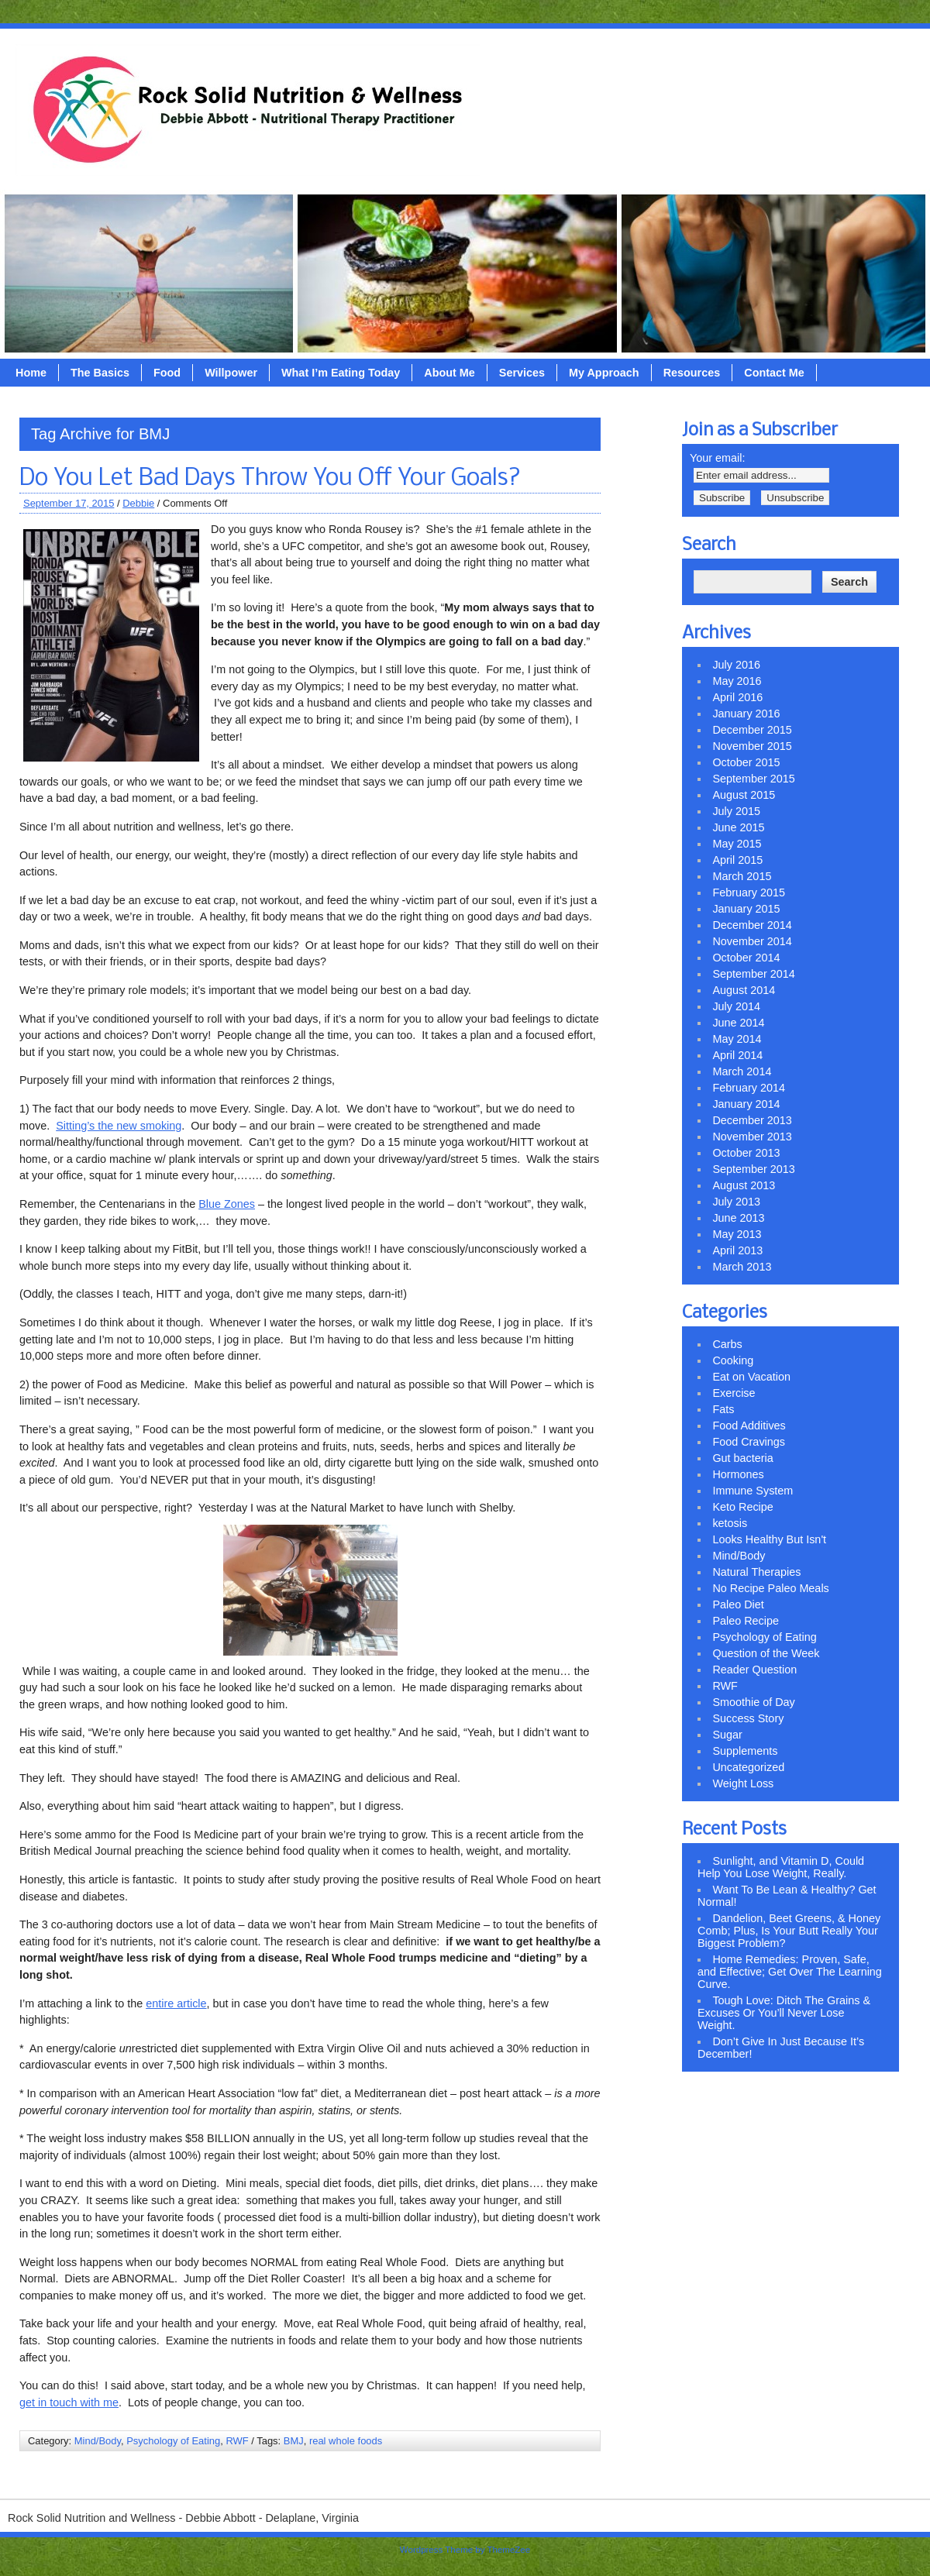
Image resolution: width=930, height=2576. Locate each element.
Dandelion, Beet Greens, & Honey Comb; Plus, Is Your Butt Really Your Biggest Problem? (789, 1930)
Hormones (737, 1474)
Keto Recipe (742, 1507)
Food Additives (748, 1425)
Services (522, 372)
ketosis (729, 1523)
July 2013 (736, 1201)
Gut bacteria (742, 1458)
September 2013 (753, 1169)
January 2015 (746, 909)
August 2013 (743, 1185)
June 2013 (738, 1218)
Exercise (733, 1393)
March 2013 (741, 1266)
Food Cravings (748, 1442)
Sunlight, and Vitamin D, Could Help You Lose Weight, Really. (781, 1867)
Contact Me (774, 372)
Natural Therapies (756, 1572)
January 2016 (746, 713)
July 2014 (736, 1006)
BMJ (294, 2441)
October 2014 (746, 957)
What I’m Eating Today (340, 372)
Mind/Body (97, 2441)
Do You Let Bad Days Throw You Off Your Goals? (270, 478)
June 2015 (738, 827)
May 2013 (736, 1234)
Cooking (732, 1360)
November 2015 (751, 746)
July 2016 (736, 665)
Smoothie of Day (753, 1702)
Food (167, 372)
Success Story (748, 1718)
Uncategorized (748, 1767)
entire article (176, 2003)
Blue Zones (226, 1204)
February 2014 (748, 1088)
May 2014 (736, 1039)
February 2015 (748, 892)
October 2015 (746, 762)
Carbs (727, 1344)
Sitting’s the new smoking (118, 1125)
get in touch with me (69, 2402)
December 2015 (751, 730)
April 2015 (737, 860)
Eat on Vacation (751, 1377)
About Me (449, 372)
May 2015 (736, 843)
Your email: (717, 458)
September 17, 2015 (68, 503)
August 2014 (743, 990)
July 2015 (736, 811)
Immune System (752, 1490)
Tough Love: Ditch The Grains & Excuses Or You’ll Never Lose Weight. (784, 2012)
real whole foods (345, 2441)
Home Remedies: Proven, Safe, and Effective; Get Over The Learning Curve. (790, 1971)
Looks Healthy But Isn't (769, 1539)
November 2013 (751, 1136)
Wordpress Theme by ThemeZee (465, 2549)
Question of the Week (765, 1653)
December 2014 (751, 925)
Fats (723, 1409)
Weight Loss (742, 1783)
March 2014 (741, 1071)
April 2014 (737, 1055)
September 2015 (753, 778)
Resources (692, 372)
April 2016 (737, 697)
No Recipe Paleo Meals (770, 1588)
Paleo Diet (737, 1604)
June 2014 (738, 1022)
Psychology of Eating (173, 2441)
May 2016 (736, 681)
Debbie (138, 503)
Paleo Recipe (745, 1621)
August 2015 (743, 795)
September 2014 (753, 974)
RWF (237, 2441)
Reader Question (754, 1669)
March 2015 (741, 876)
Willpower (231, 372)
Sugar (727, 1734)
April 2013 (737, 1250)
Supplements (744, 1751)
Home (31, 372)
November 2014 (751, 941)
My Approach (604, 372)
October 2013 (746, 1153)
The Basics (100, 372)
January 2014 (746, 1104)
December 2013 (751, 1120)
